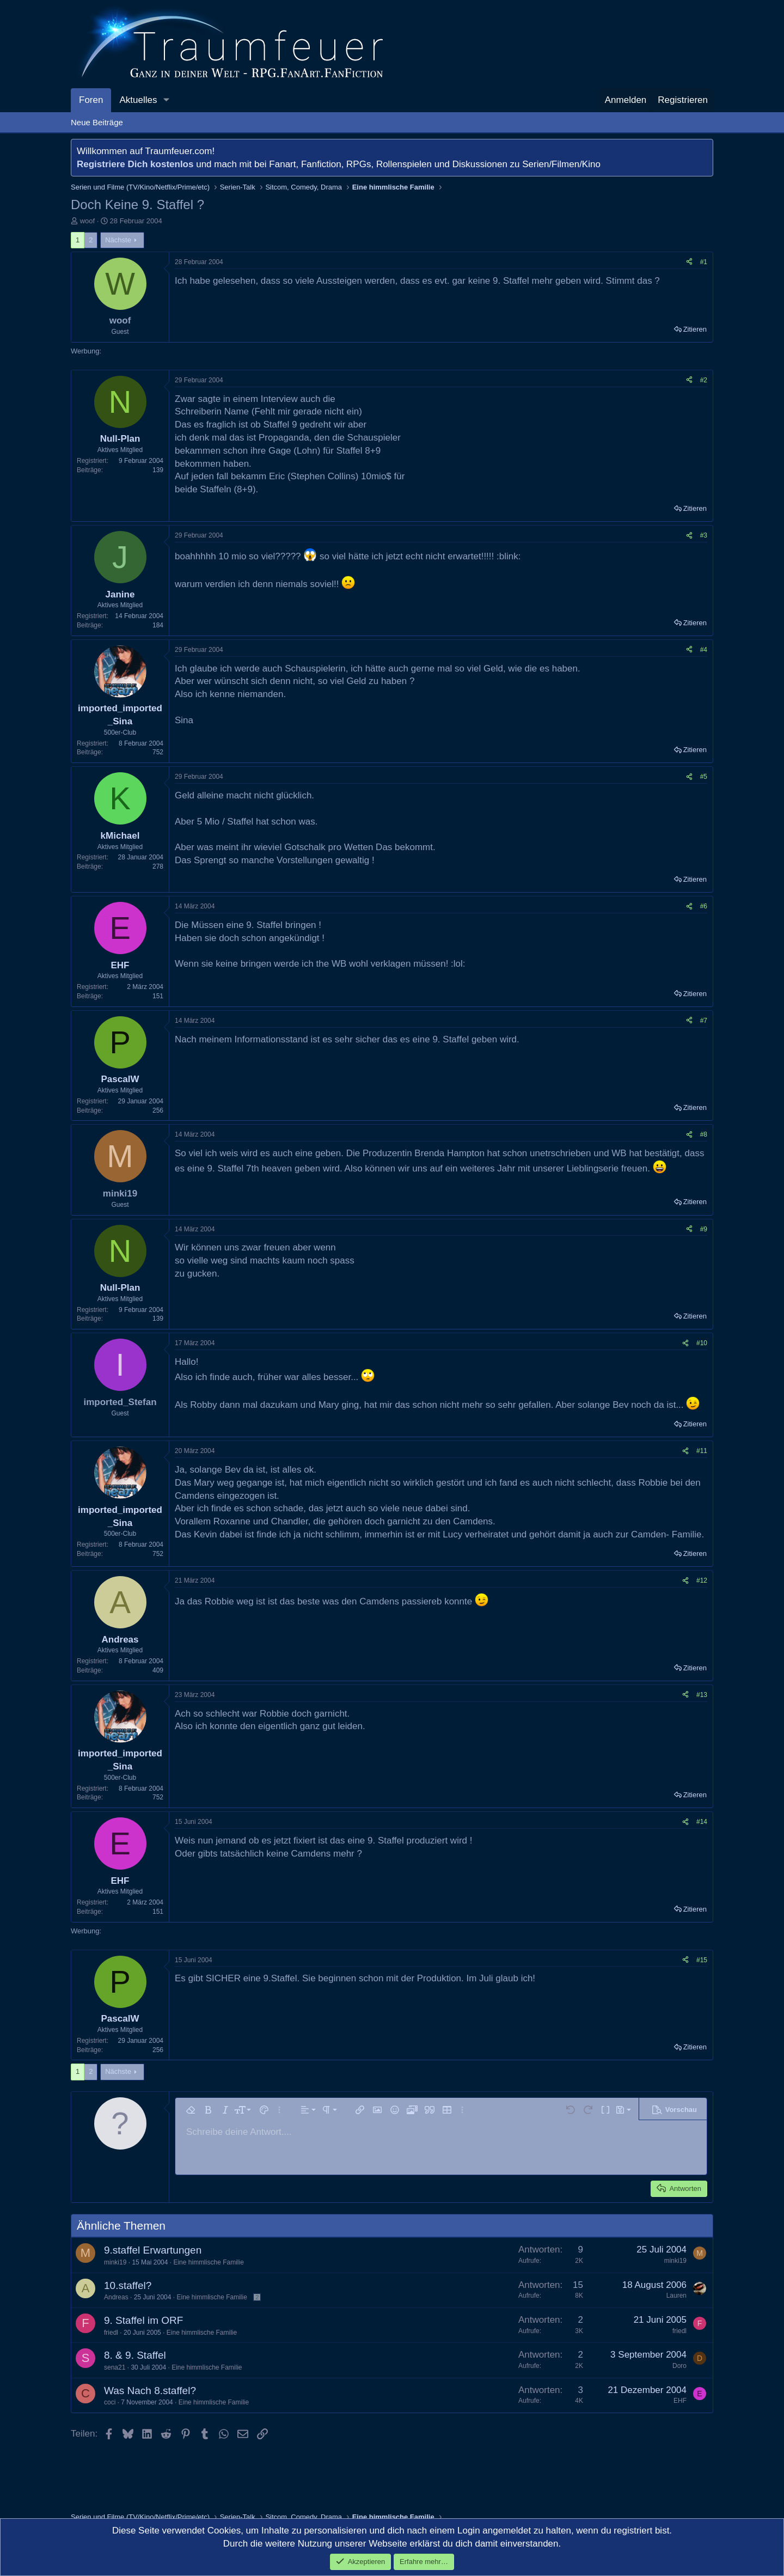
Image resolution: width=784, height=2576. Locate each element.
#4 (703, 650)
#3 (703, 535)
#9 (703, 1229)
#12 (701, 1580)
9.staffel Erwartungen (152, 2250)
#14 (701, 1822)
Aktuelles (138, 100)
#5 (703, 776)
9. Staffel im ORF (143, 2320)
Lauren (676, 2295)
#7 (703, 1020)
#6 (703, 906)
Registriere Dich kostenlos (135, 164)
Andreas (116, 2297)
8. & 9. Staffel (135, 2355)
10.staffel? (127, 2285)
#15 (701, 1960)
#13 (701, 1695)
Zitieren (695, 329)
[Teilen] (689, 262)
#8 (703, 1134)
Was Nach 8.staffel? (150, 2390)
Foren (91, 100)
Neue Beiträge (97, 122)
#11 (701, 1451)
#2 (703, 380)
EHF (680, 2400)
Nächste (118, 240)
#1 (703, 262)
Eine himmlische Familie (208, 2262)
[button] (166, 100)
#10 (701, 1343)
